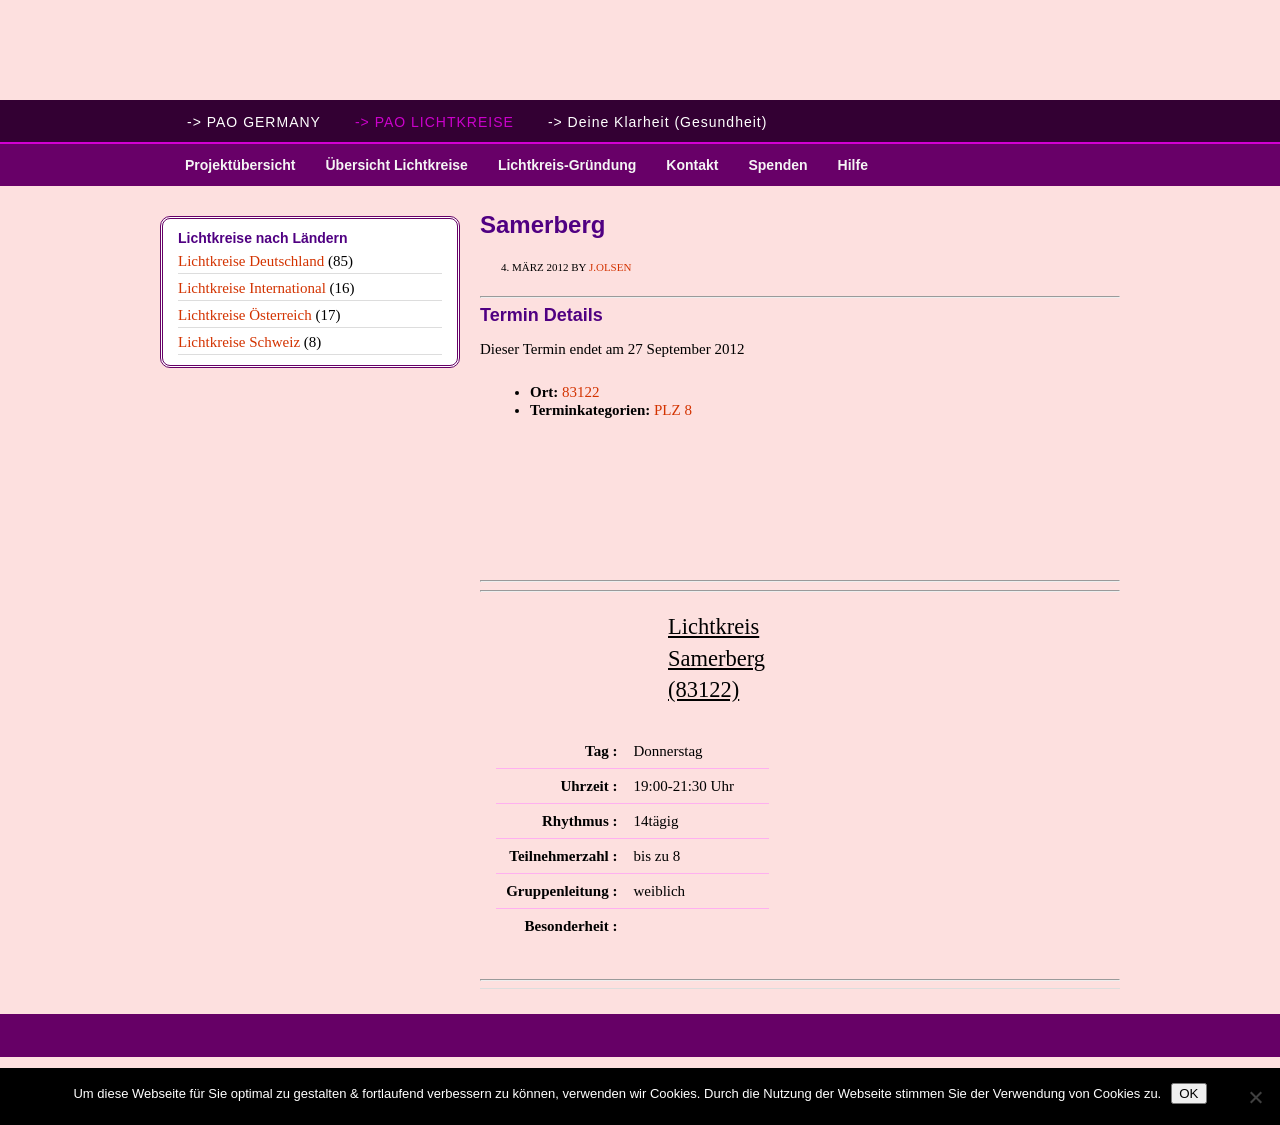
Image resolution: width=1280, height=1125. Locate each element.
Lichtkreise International (252, 288)
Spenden (777, 165)
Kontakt (692, 165)
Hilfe (853, 165)
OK (1188, 1093)
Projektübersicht (232, 171)
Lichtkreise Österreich (245, 315)
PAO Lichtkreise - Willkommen (640, 50)
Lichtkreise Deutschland (251, 261)
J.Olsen (610, 267)
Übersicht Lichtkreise (388, 171)
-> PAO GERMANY (254, 122)
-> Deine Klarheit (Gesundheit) (658, 122)
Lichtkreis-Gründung (559, 171)
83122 (581, 392)
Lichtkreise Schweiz (239, 342)
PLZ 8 (673, 410)
